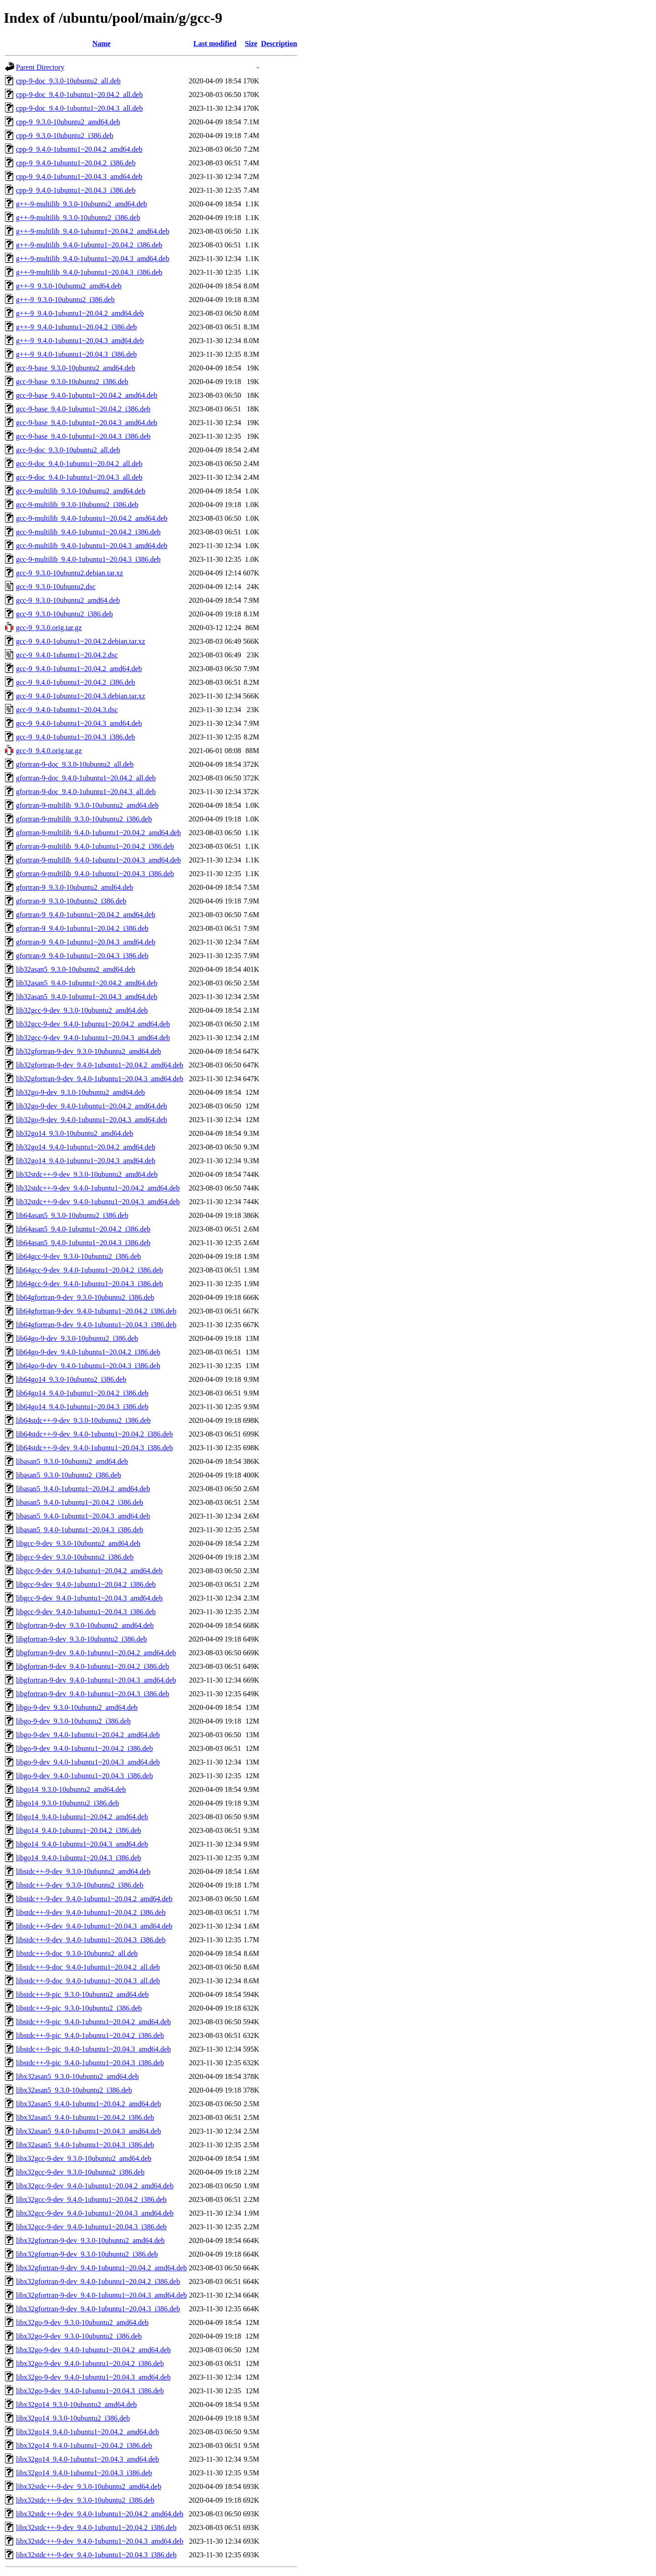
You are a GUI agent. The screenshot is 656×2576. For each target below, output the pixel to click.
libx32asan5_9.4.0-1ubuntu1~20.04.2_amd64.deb (88, 2104)
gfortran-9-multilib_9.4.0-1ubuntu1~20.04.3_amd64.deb (98, 860)
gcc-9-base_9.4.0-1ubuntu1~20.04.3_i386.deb (83, 436)
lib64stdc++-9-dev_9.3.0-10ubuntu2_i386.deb (83, 1420)
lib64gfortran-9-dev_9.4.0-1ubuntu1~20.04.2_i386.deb (96, 1311)
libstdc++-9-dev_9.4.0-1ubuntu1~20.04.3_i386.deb (90, 1940)
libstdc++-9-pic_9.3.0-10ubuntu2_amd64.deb (82, 1994)
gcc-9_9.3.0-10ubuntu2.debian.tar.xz (69, 573)
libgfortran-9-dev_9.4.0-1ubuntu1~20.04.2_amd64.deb (96, 1653)
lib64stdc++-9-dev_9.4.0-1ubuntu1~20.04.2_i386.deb (94, 1434)
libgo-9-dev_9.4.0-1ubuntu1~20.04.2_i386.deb (84, 1748)
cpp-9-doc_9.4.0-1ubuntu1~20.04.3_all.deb (79, 108)
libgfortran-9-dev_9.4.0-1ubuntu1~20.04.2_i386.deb (92, 1666)
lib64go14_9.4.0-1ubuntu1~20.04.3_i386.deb (82, 1407)
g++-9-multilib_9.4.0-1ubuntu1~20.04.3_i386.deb (89, 272)
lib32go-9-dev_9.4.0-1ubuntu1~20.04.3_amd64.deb (91, 1120)
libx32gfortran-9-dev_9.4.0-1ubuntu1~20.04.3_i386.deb (98, 2309)
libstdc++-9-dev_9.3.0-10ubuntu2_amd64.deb (83, 1871)
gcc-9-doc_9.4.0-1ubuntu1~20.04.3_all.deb (79, 477)
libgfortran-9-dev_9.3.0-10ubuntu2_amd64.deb (85, 1625)
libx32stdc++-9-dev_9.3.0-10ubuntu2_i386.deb (85, 2500)
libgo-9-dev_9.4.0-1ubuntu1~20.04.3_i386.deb (84, 1776)
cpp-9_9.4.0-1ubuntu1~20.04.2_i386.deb (75, 163)
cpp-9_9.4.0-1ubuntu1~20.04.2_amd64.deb (79, 149)
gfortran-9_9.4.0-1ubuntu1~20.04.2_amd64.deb (85, 915)
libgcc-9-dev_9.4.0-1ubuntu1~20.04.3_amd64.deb (89, 1598)
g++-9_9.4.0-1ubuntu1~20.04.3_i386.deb (76, 354)
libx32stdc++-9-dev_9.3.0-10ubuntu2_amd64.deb (88, 2486)
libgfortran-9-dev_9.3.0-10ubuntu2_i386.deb (81, 1639)
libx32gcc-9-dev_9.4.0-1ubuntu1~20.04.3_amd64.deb (95, 2213)
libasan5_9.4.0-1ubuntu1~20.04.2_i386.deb (79, 1502)
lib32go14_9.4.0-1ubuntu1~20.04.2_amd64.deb (85, 1147)
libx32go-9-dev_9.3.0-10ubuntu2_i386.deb (79, 2336)
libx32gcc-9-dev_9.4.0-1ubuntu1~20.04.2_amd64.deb (95, 2186)
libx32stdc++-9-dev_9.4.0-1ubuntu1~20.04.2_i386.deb (96, 2527)
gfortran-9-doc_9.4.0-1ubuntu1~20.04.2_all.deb (86, 778)
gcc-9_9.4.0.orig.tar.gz (49, 750)
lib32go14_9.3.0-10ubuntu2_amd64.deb (74, 1133)
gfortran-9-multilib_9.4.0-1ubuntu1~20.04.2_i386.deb (95, 846)
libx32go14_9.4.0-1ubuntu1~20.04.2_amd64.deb (87, 2432)
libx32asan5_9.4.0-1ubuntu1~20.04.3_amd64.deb (88, 2131)
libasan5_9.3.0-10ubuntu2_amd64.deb (72, 1461)
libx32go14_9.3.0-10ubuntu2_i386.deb (73, 2418)
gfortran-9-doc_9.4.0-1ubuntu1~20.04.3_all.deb (86, 791)
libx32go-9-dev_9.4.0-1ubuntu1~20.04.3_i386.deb (90, 2391)
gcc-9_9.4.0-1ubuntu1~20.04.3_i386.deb (75, 737)
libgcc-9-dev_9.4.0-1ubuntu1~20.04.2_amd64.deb (89, 1571)
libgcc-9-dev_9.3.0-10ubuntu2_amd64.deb (78, 1543)
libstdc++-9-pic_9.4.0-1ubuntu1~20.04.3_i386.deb (90, 2063)
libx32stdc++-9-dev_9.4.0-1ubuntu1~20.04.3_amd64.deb (100, 2541)
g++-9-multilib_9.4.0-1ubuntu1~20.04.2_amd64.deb (92, 231)
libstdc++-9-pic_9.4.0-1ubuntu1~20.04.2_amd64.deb (93, 2022)
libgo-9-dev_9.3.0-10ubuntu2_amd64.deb (77, 1707)
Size (251, 43)
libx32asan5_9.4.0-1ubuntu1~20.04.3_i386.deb (85, 2145)
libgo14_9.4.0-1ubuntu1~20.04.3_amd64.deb (82, 1844)
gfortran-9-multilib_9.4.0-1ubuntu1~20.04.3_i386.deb (95, 873)
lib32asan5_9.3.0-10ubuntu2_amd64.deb (75, 969)
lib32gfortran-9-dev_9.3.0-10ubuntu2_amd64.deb (88, 1051)
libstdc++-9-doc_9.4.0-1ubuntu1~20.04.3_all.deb (88, 1981)
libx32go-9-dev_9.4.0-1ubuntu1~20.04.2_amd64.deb (93, 2350)
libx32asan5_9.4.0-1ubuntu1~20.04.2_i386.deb (85, 2117)
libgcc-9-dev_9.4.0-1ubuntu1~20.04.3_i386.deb (86, 1612)
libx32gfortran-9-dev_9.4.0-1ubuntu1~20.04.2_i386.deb (98, 2281)
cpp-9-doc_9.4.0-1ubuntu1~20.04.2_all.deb (79, 94)
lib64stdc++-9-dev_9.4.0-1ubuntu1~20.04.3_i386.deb (94, 1448)
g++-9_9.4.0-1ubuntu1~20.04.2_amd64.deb (80, 313)
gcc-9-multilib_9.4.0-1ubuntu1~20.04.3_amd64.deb (92, 545)
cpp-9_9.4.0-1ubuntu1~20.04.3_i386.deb (75, 190)
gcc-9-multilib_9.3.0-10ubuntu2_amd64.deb (80, 491)
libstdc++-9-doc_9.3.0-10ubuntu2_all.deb (77, 1953)
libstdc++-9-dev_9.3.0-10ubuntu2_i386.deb (80, 1885)
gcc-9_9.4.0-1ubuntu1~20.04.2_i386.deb (75, 682)
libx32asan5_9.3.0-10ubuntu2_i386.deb (74, 2090)
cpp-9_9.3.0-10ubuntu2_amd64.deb (68, 122)
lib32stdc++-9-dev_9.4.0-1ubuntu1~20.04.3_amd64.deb (98, 1202)
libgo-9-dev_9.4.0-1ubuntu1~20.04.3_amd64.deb (88, 1762)
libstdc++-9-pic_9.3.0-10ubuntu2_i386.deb (79, 2008)
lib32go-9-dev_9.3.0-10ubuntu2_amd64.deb (80, 1092)
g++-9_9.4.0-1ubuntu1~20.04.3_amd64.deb (80, 340)
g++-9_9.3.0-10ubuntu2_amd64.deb (69, 286)
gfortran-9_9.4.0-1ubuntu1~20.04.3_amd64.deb (85, 942)
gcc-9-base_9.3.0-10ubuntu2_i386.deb (72, 381)
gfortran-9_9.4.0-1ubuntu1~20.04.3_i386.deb (82, 956)
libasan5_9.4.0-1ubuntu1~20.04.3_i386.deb (79, 1530)
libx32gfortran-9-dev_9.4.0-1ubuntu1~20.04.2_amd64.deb (101, 2268)
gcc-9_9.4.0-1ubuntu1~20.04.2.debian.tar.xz (80, 641)
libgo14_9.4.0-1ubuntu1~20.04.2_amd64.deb (82, 1817)
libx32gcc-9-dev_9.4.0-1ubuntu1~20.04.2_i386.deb (91, 2199)
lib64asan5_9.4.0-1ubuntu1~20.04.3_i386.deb (83, 1243)
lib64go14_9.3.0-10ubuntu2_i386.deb (71, 1379)
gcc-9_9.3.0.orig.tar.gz (49, 627)
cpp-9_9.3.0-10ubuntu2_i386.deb (64, 135)
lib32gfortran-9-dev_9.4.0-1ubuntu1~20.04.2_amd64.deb (99, 1065)
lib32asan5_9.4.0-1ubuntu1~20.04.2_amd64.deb (86, 983)
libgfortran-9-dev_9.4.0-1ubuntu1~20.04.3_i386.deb (92, 1694)
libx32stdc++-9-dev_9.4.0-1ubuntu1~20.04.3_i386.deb (96, 2555)
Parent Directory (40, 67)
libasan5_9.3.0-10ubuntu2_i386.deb (68, 1475)
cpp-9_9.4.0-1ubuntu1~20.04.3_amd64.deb (79, 176)
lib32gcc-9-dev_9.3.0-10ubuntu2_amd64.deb (82, 1010)
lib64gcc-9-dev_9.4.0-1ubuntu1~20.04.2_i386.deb (89, 1270)
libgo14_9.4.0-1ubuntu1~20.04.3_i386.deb (78, 1858)
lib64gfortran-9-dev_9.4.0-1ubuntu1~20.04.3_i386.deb (96, 1325)
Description (279, 43)
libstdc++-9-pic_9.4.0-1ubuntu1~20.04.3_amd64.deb (93, 2049)
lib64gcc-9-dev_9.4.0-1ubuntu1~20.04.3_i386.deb (89, 1284)
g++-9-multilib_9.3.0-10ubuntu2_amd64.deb (81, 204)
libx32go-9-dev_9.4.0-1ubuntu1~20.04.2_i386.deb (90, 2363)
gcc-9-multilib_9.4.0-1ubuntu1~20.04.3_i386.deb (88, 559)
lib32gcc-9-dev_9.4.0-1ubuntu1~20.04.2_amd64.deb (93, 1024)
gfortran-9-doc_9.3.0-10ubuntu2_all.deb (74, 764)
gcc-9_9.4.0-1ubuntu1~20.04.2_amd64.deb (79, 668)
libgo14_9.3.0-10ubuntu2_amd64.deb (71, 1789)
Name (101, 43)
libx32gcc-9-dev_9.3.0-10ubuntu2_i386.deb (80, 2172)
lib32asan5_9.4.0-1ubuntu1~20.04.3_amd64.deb (86, 997)
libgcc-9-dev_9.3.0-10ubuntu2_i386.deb (74, 1557)
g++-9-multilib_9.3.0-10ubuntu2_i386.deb (78, 217)
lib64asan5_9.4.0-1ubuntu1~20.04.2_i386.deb (83, 1229)
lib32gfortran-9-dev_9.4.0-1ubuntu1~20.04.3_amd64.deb (99, 1079)
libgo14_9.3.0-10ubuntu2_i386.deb (67, 1803)
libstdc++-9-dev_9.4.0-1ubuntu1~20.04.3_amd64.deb (94, 1926)
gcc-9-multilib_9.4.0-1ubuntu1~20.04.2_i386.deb (88, 532)
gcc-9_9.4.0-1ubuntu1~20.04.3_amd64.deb (79, 723)
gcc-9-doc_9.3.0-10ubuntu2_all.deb (68, 450)
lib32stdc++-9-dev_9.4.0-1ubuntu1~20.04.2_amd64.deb (98, 1188)
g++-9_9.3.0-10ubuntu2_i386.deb (65, 299)
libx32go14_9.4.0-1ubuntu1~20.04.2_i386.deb (84, 2445)
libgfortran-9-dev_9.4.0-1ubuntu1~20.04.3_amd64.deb (96, 1680)
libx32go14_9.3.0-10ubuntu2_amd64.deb (76, 2404)
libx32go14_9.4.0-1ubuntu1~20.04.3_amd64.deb (87, 2459)
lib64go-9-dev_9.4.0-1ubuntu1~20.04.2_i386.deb (88, 1352)
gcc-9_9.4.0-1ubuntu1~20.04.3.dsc (67, 709)
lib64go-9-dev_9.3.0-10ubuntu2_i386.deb (77, 1338)
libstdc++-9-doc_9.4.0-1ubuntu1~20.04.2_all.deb (88, 1967)
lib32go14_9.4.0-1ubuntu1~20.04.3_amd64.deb (85, 1161)
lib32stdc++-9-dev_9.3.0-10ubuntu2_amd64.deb (87, 1174)
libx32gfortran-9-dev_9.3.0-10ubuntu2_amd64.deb (90, 2240)
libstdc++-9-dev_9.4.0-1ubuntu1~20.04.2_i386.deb (90, 1912)
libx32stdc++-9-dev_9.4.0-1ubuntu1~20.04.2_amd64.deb (100, 2514)
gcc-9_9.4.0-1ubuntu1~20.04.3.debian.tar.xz (80, 696)
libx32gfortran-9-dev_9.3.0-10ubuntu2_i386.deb (87, 2254)
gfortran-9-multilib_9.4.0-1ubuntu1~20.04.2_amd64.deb (98, 832)
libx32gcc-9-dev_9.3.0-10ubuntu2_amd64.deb (83, 2158)
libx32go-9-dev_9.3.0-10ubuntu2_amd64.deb (82, 2322)
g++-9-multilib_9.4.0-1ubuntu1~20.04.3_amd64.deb (92, 258)
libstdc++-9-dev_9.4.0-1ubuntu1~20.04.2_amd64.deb (94, 1899)
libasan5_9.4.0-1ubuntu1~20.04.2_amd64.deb (83, 1489)
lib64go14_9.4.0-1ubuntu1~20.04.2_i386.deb (82, 1393)
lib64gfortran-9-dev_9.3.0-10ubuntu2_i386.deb (85, 1297)
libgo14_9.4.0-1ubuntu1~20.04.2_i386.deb (78, 1830)
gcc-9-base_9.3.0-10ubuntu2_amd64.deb (75, 368)
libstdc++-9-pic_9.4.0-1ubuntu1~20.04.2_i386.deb (90, 2035)
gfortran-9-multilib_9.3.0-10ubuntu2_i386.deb (84, 819)
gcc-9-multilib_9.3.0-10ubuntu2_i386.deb (77, 504)
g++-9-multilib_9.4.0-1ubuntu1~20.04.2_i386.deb (89, 245)
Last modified (214, 43)
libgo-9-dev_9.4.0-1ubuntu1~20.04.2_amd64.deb (88, 1735)
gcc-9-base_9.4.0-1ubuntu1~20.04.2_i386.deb (83, 409)
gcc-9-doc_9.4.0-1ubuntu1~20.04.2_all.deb (79, 463)
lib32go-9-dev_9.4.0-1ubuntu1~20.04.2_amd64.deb (91, 1106)
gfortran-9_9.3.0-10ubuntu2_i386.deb (71, 901)
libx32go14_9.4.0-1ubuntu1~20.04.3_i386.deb (84, 2473)
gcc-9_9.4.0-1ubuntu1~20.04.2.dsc (67, 655)
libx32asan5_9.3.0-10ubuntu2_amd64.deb (77, 2076)
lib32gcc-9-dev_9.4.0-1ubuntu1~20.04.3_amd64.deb (93, 1038)
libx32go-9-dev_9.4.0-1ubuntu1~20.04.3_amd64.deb (93, 2377)
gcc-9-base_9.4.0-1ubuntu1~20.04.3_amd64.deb (86, 422)
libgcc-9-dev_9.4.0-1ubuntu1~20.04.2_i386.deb (86, 1584)
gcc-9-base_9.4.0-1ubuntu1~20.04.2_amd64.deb (86, 395)
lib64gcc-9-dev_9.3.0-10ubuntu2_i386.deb (78, 1256)
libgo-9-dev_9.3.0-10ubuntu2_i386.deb (73, 1721)
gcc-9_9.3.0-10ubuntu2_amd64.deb (68, 600)
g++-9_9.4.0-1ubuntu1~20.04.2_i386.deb (76, 327)
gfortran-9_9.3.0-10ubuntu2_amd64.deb (74, 887)
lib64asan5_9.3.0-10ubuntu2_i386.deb (72, 1215)
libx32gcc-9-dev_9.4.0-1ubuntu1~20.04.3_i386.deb (91, 2227)
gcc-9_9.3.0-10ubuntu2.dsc (56, 586)
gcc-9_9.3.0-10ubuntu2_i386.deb (64, 614)
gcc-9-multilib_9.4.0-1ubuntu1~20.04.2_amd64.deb (92, 518)
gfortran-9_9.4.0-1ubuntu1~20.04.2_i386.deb (82, 928)
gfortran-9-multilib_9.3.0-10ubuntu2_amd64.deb (87, 805)
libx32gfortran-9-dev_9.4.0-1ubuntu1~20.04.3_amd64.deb (101, 2295)
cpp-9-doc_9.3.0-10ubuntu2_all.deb (68, 81)
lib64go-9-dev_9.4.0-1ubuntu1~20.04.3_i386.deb (88, 1366)
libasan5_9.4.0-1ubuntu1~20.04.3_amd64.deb (83, 1516)
